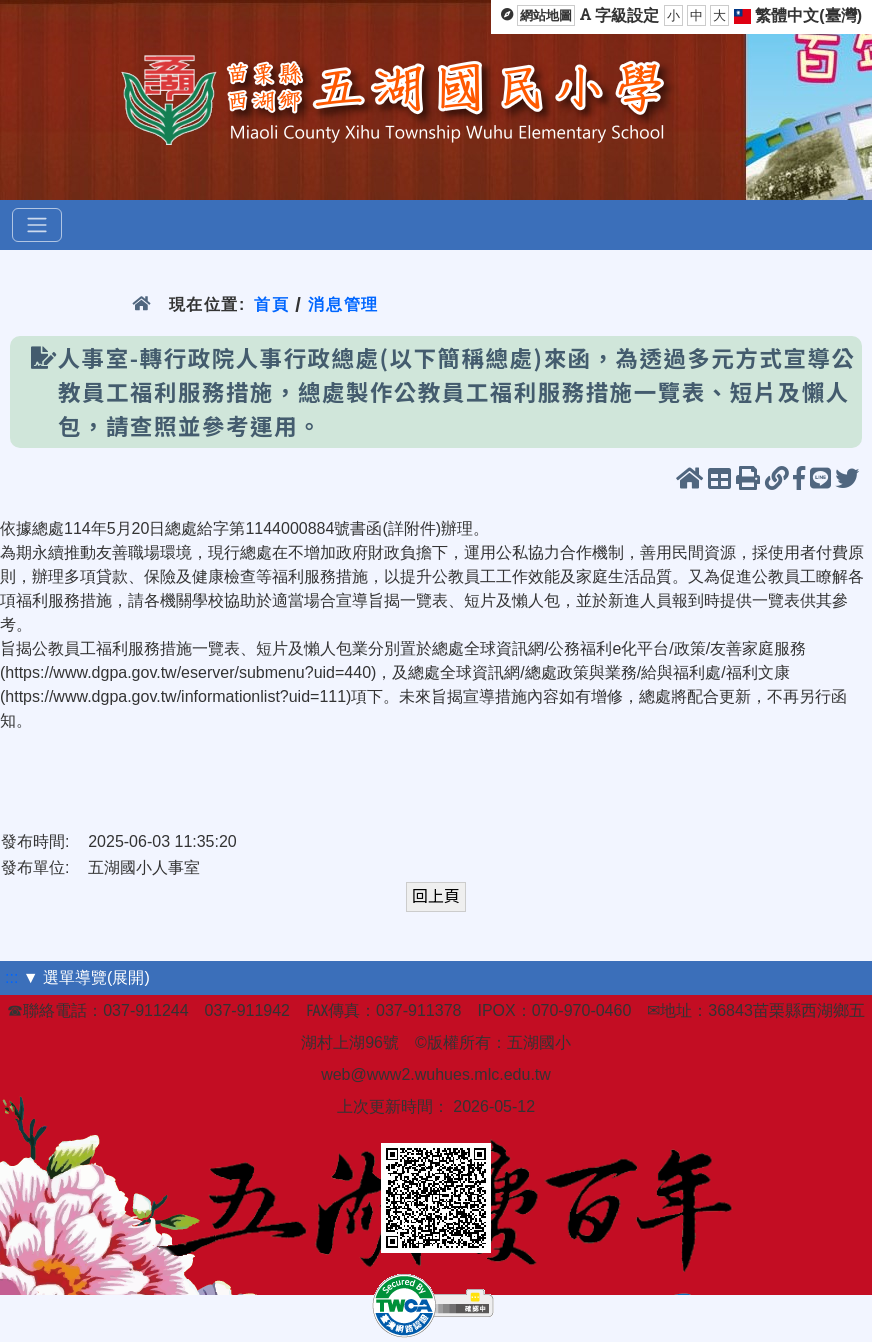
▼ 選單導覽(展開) (86, 977)
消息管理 (343, 304)
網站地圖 (546, 15)
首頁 (271, 304)
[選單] (37, 225)
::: (11, 977)
